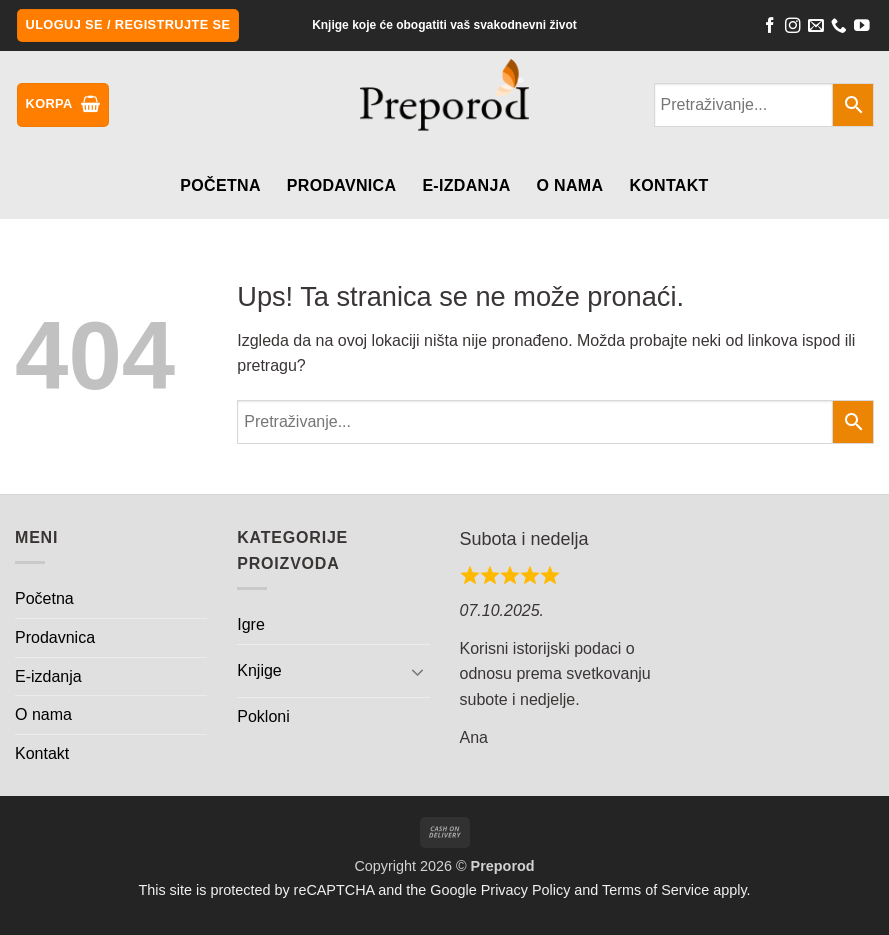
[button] (128, 25)
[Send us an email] (816, 28)
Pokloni (263, 716)
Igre (251, 624)
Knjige (259, 670)
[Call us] (839, 28)
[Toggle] (418, 671)
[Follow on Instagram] (793, 28)
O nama (570, 185)
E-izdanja (466, 185)
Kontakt (668, 185)
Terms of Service (655, 890)
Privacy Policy (526, 890)
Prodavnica (342, 185)
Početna (220, 185)
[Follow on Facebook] (770, 28)
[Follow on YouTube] (862, 28)
